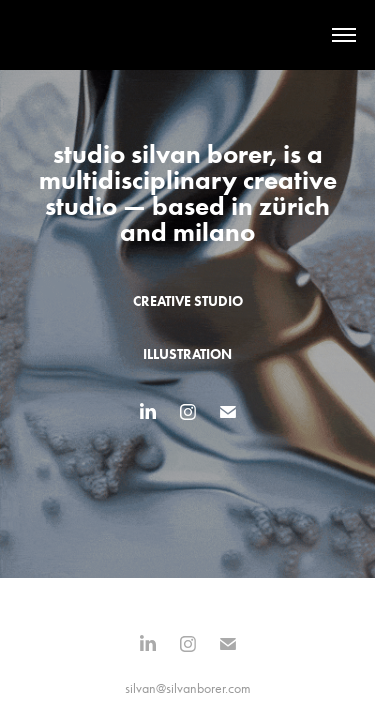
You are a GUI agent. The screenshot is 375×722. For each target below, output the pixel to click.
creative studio (188, 301)
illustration (187, 354)
